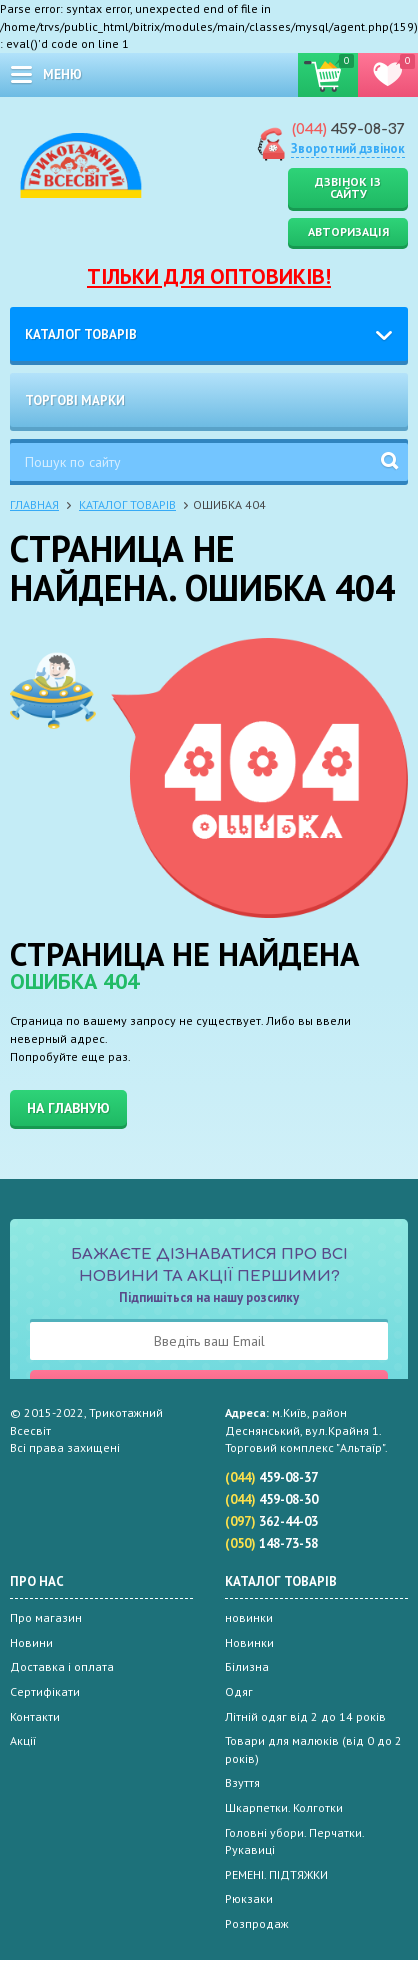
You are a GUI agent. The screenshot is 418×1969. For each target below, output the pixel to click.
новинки (249, 1617)
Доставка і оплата (62, 1666)
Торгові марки (75, 400)
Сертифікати (45, 1691)
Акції (23, 1740)
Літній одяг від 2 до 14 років (305, 1716)
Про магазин (46, 1617)
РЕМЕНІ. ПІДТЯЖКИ (276, 1874)
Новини (31, 1642)
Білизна (247, 1666)
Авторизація (348, 231)
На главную (68, 1108)
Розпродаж (257, 1923)
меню (62, 74)
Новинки (249, 1642)
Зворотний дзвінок (348, 148)
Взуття (242, 1782)
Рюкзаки (249, 1898)
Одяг (239, 1691)
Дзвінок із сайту (348, 187)
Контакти (35, 1716)
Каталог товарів (81, 334)
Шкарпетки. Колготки (284, 1807)
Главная (34, 504)
